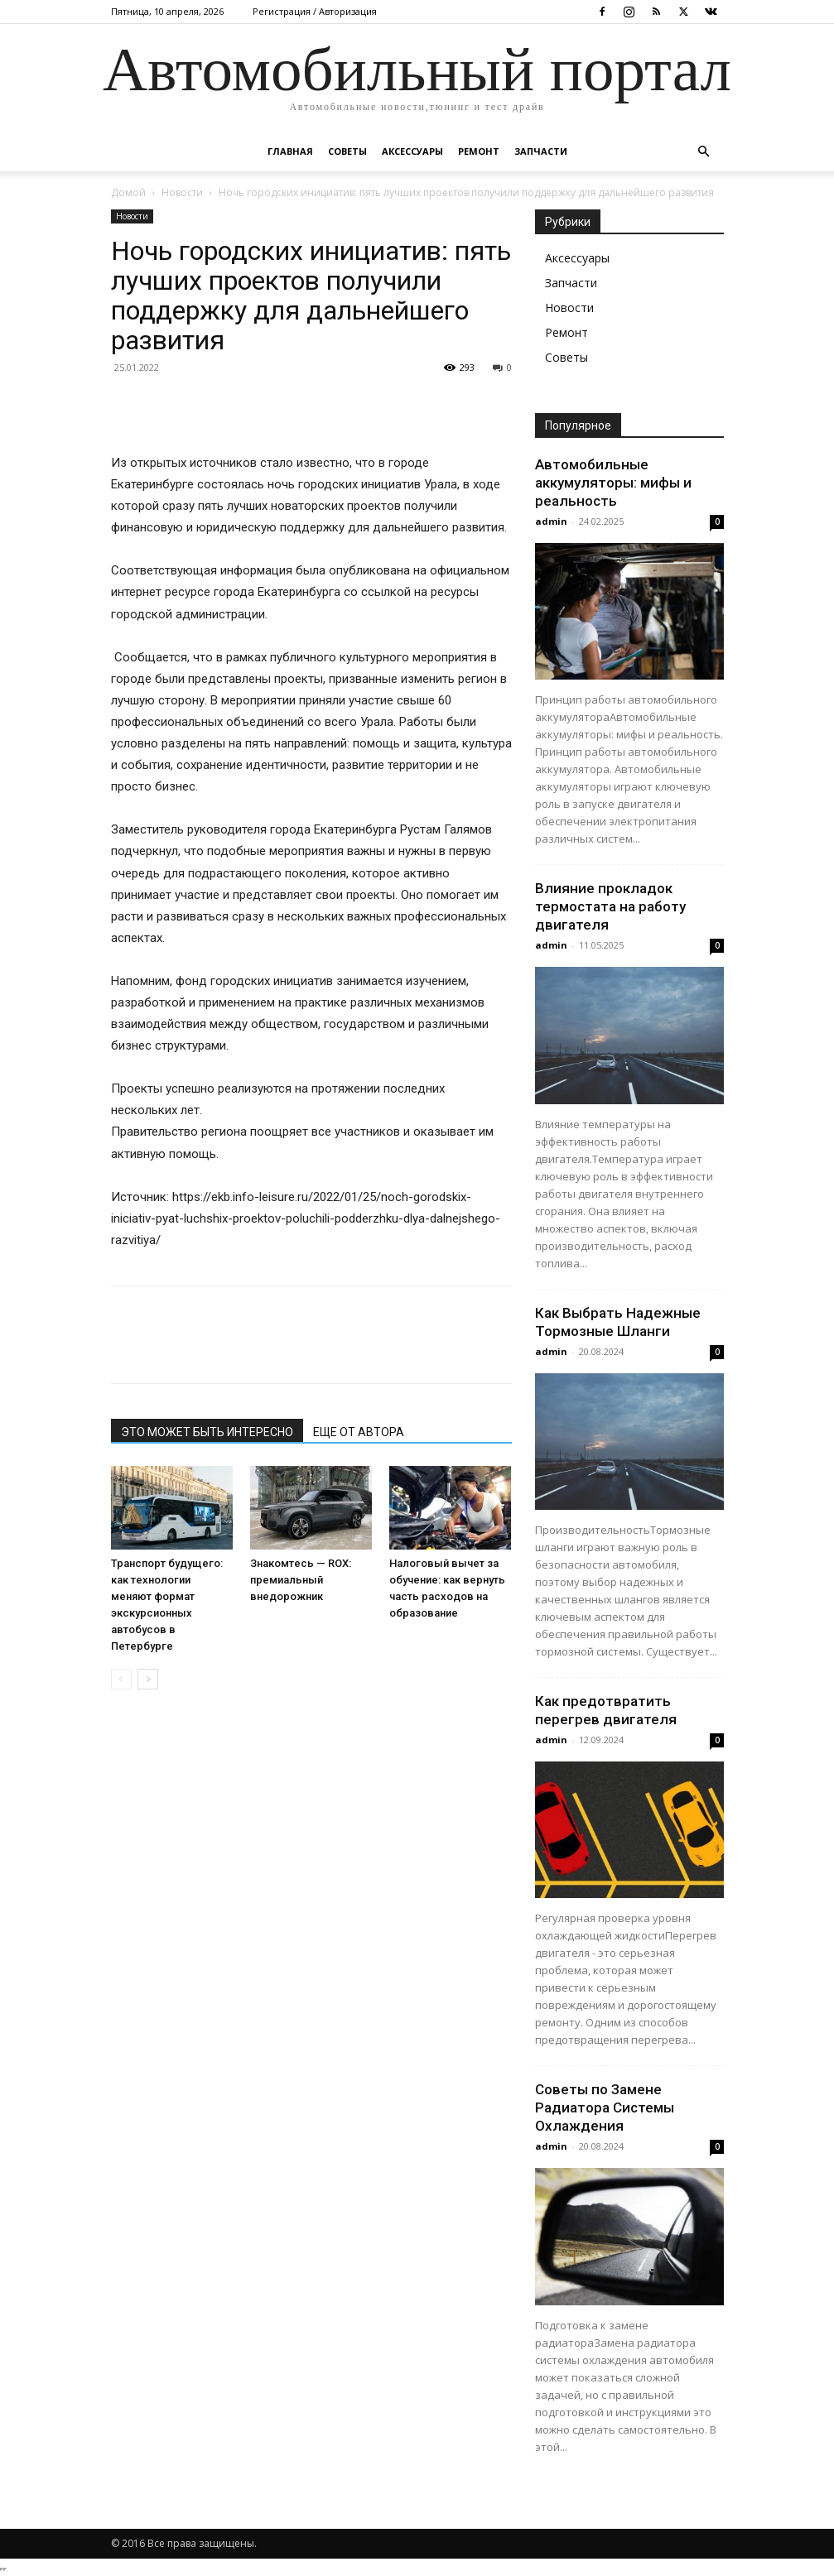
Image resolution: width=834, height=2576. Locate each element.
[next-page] (147, 1679)
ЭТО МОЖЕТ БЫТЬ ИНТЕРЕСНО (207, 1432)
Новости (182, 192)
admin (551, 521)
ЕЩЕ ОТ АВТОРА (358, 1432)
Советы (347, 151)
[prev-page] (121, 1679)
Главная (290, 151)
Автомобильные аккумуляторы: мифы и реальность (613, 482)
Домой (128, 192)
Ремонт (478, 151)
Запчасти (540, 151)
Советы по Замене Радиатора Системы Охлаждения (604, 2107)
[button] (704, 152)
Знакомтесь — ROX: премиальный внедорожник (300, 1580)
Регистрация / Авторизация (315, 11)
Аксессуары (412, 151)
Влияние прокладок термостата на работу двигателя (610, 906)
